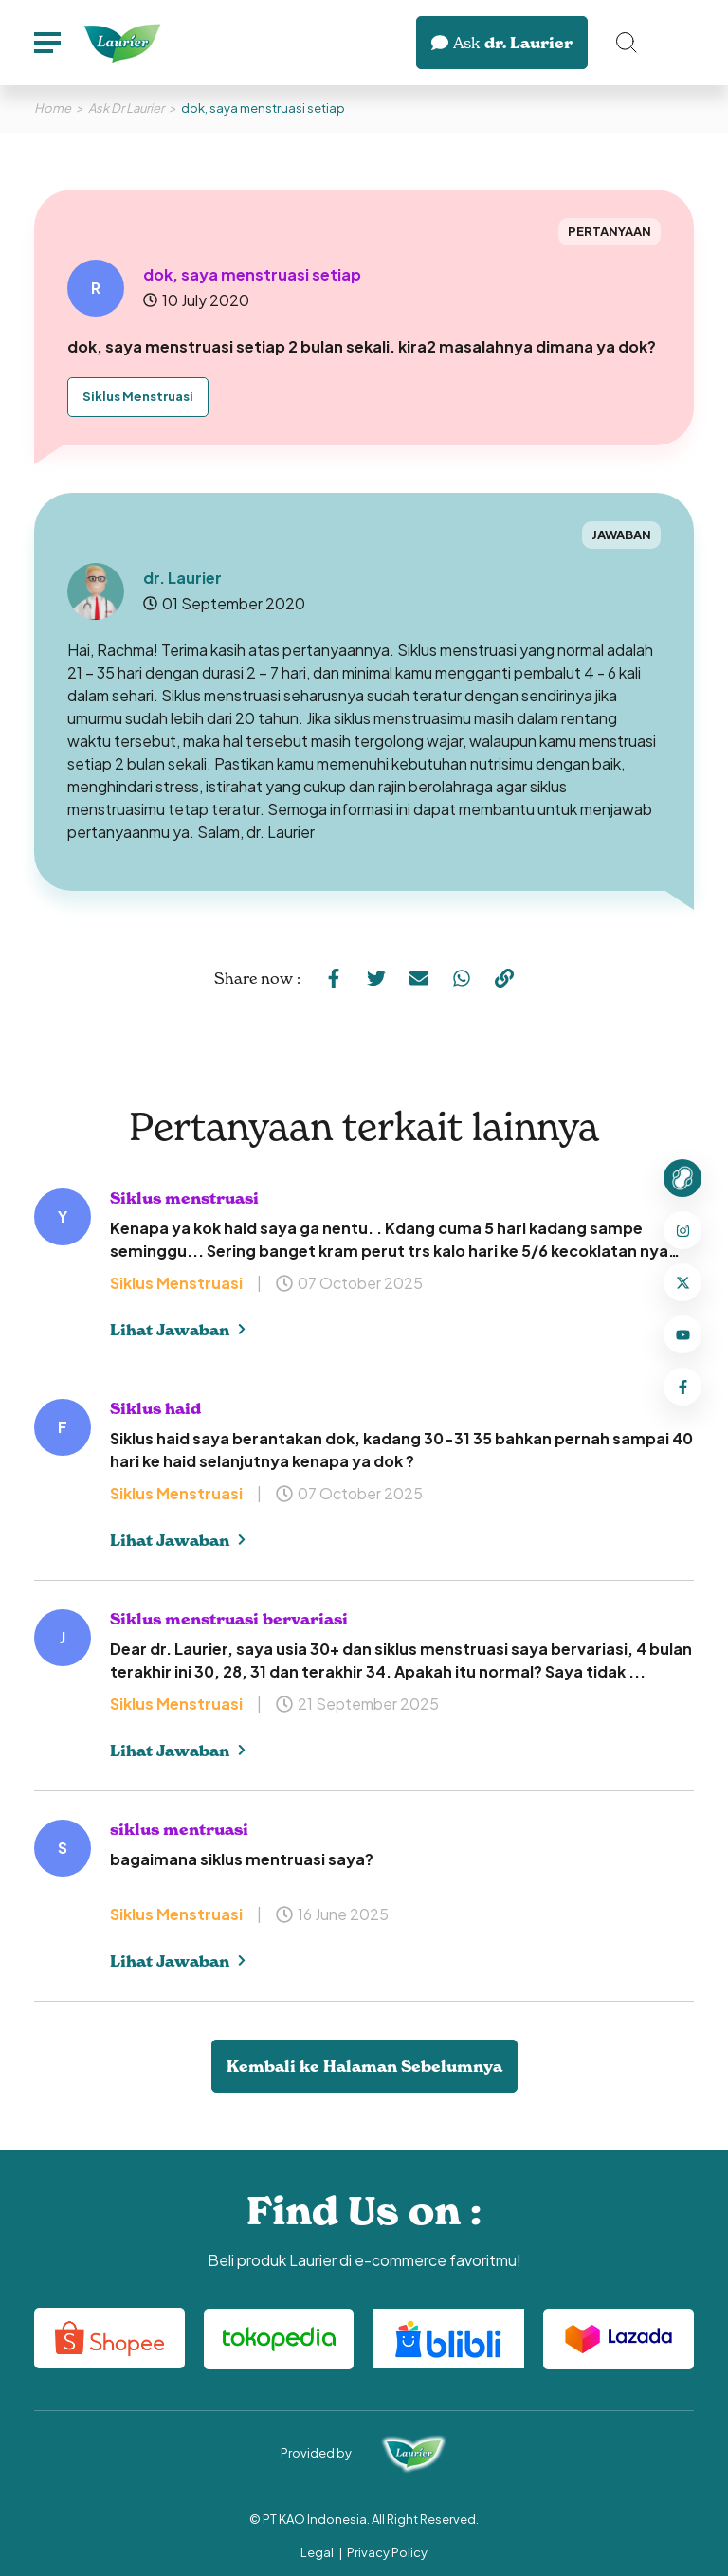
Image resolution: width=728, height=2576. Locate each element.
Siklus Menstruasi (137, 396)
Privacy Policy (387, 2552)
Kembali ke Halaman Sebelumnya (364, 2066)
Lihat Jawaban (178, 1329)
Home (52, 108)
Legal (317, 2552)
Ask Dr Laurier (126, 108)
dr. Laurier (502, 42)
